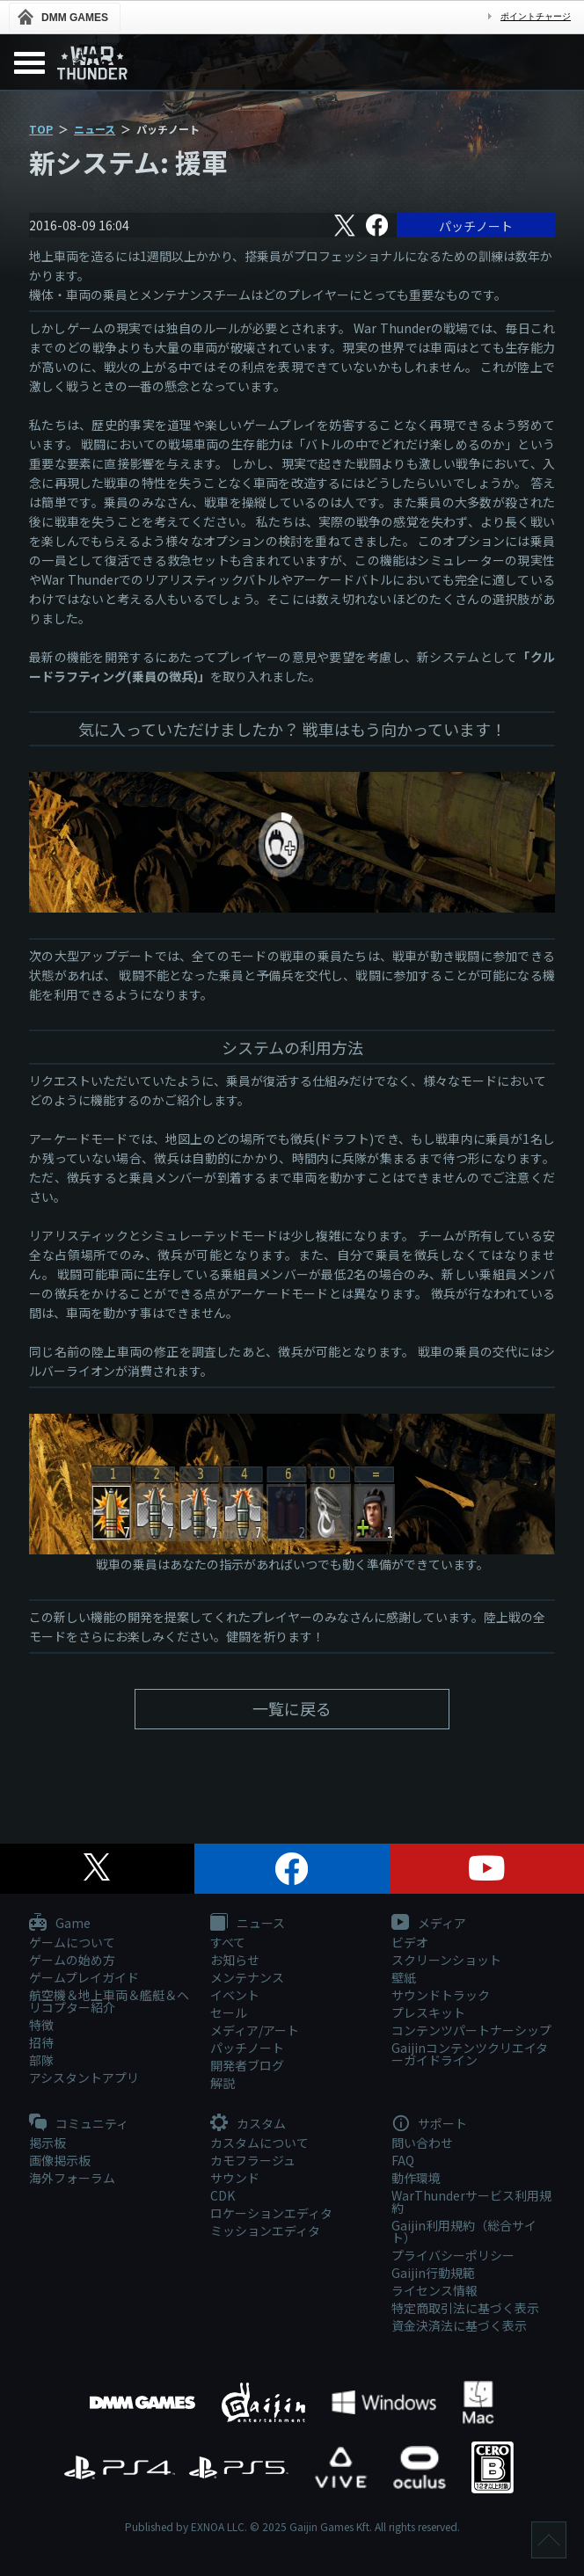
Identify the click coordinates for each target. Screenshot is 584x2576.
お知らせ (234, 1960)
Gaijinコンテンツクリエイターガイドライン (469, 2053)
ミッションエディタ (265, 2230)
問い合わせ (422, 2142)
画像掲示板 (60, 2160)
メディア (428, 1924)
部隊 (41, 2060)
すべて (227, 1942)
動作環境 (416, 2178)
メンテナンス (247, 1977)
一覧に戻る (292, 1708)
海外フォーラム (72, 2178)
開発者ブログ (247, 2065)
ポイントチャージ (535, 16)
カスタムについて (259, 2142)
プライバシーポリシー (453, 2255)
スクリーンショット (446, 1960)
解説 (222, 2083)
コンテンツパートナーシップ (471, 2030)
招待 (41, 2042)
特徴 (41, 2025)
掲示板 (47, 2142)
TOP (41, 128)
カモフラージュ (253, 2160)
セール (228, 2012)
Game (60, 1924)
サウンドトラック (440, 1995)
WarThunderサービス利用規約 (471, 2201)
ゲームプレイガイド (84, 1977)
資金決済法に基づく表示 (459, 2325)
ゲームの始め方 (72, 1960)
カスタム (248, 2124)
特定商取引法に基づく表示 (465, 2308)
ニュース (94, 128)
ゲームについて (72, 1942)
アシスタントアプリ (84, 2077)
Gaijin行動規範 (433, 2273)
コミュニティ (78, 2124)
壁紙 (403, 1977)
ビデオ (409, 1942)
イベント (234, 1995)
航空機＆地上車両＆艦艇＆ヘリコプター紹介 (109, 2001)
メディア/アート (254, 2030)
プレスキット (428, 2012)
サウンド (234, 2178)
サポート (429, 2124)
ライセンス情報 (434, 2290)
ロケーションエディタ (271, 2213)
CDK (222, 2195)
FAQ (402, 2160)
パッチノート (476, 226)
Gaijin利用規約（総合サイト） (464, 2231)
